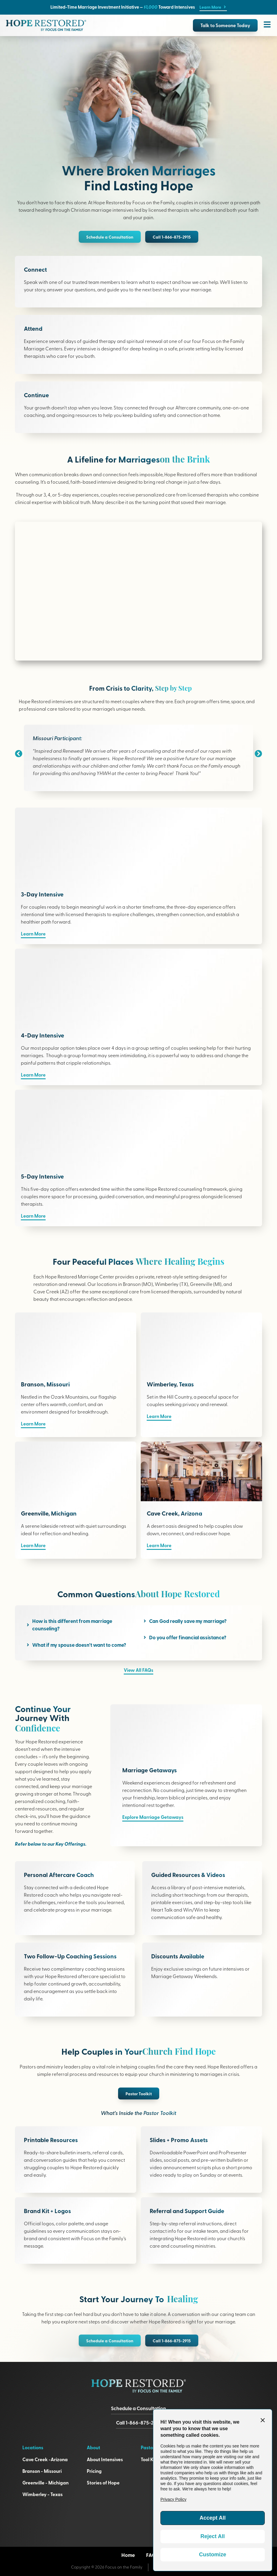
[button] (18, 753)
